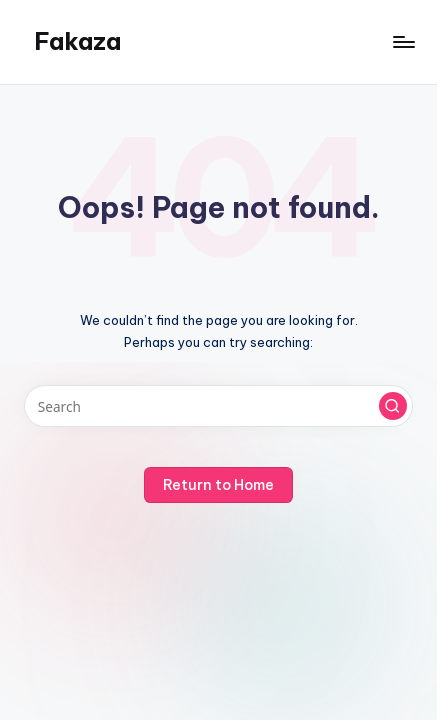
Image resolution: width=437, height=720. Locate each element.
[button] (393, 406)
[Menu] (403, 41)
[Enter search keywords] (218, 406)
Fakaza (77, 41)
